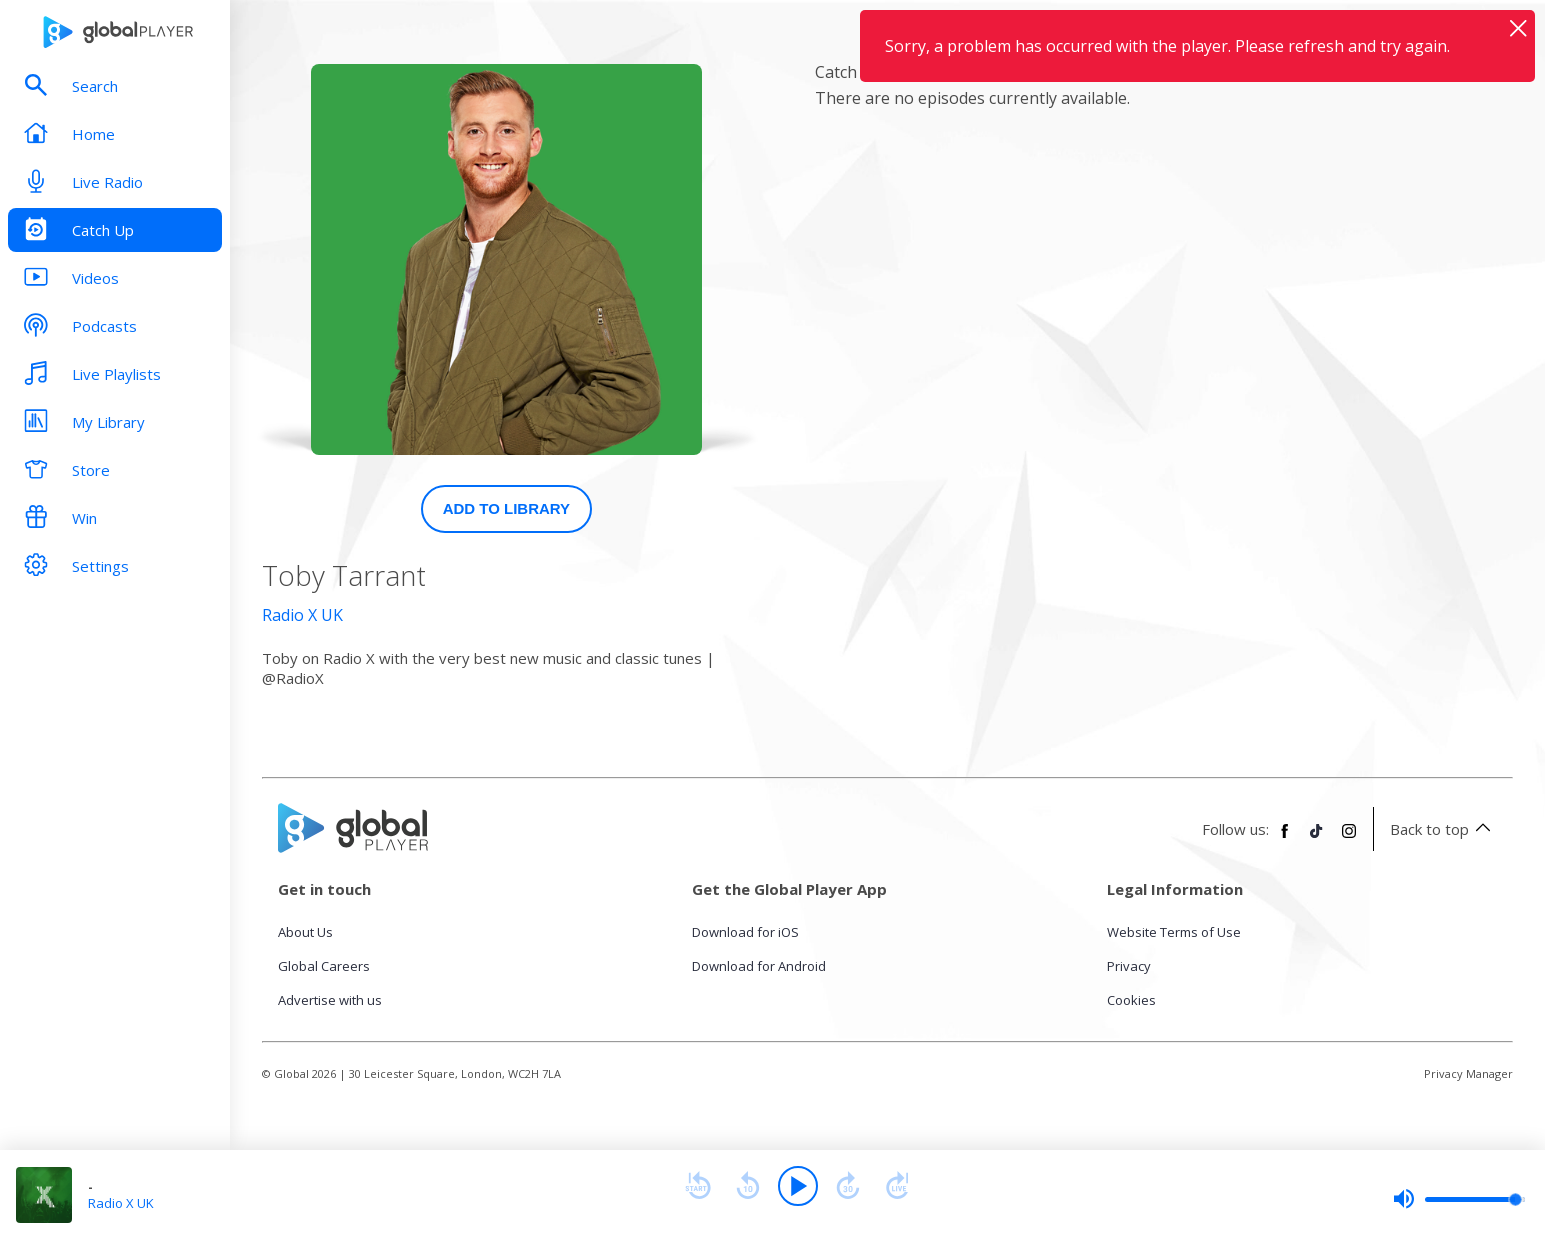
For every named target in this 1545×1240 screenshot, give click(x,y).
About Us (305, 932)
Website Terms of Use (1174, 932)
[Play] (798, 1186)
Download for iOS (745, 932)
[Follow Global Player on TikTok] (1317, 839)
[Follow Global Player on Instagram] (1349, 839)
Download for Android (759, 966)
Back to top (1443, 829)
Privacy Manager (1468, 1073)
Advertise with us (330, 1000)
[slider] (1459, 1199)
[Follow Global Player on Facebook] (1285, 839)
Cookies (1131, 1000)
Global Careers (324, 966)
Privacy (1129, 966)
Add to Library (507, 508)
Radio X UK (302, 615)
